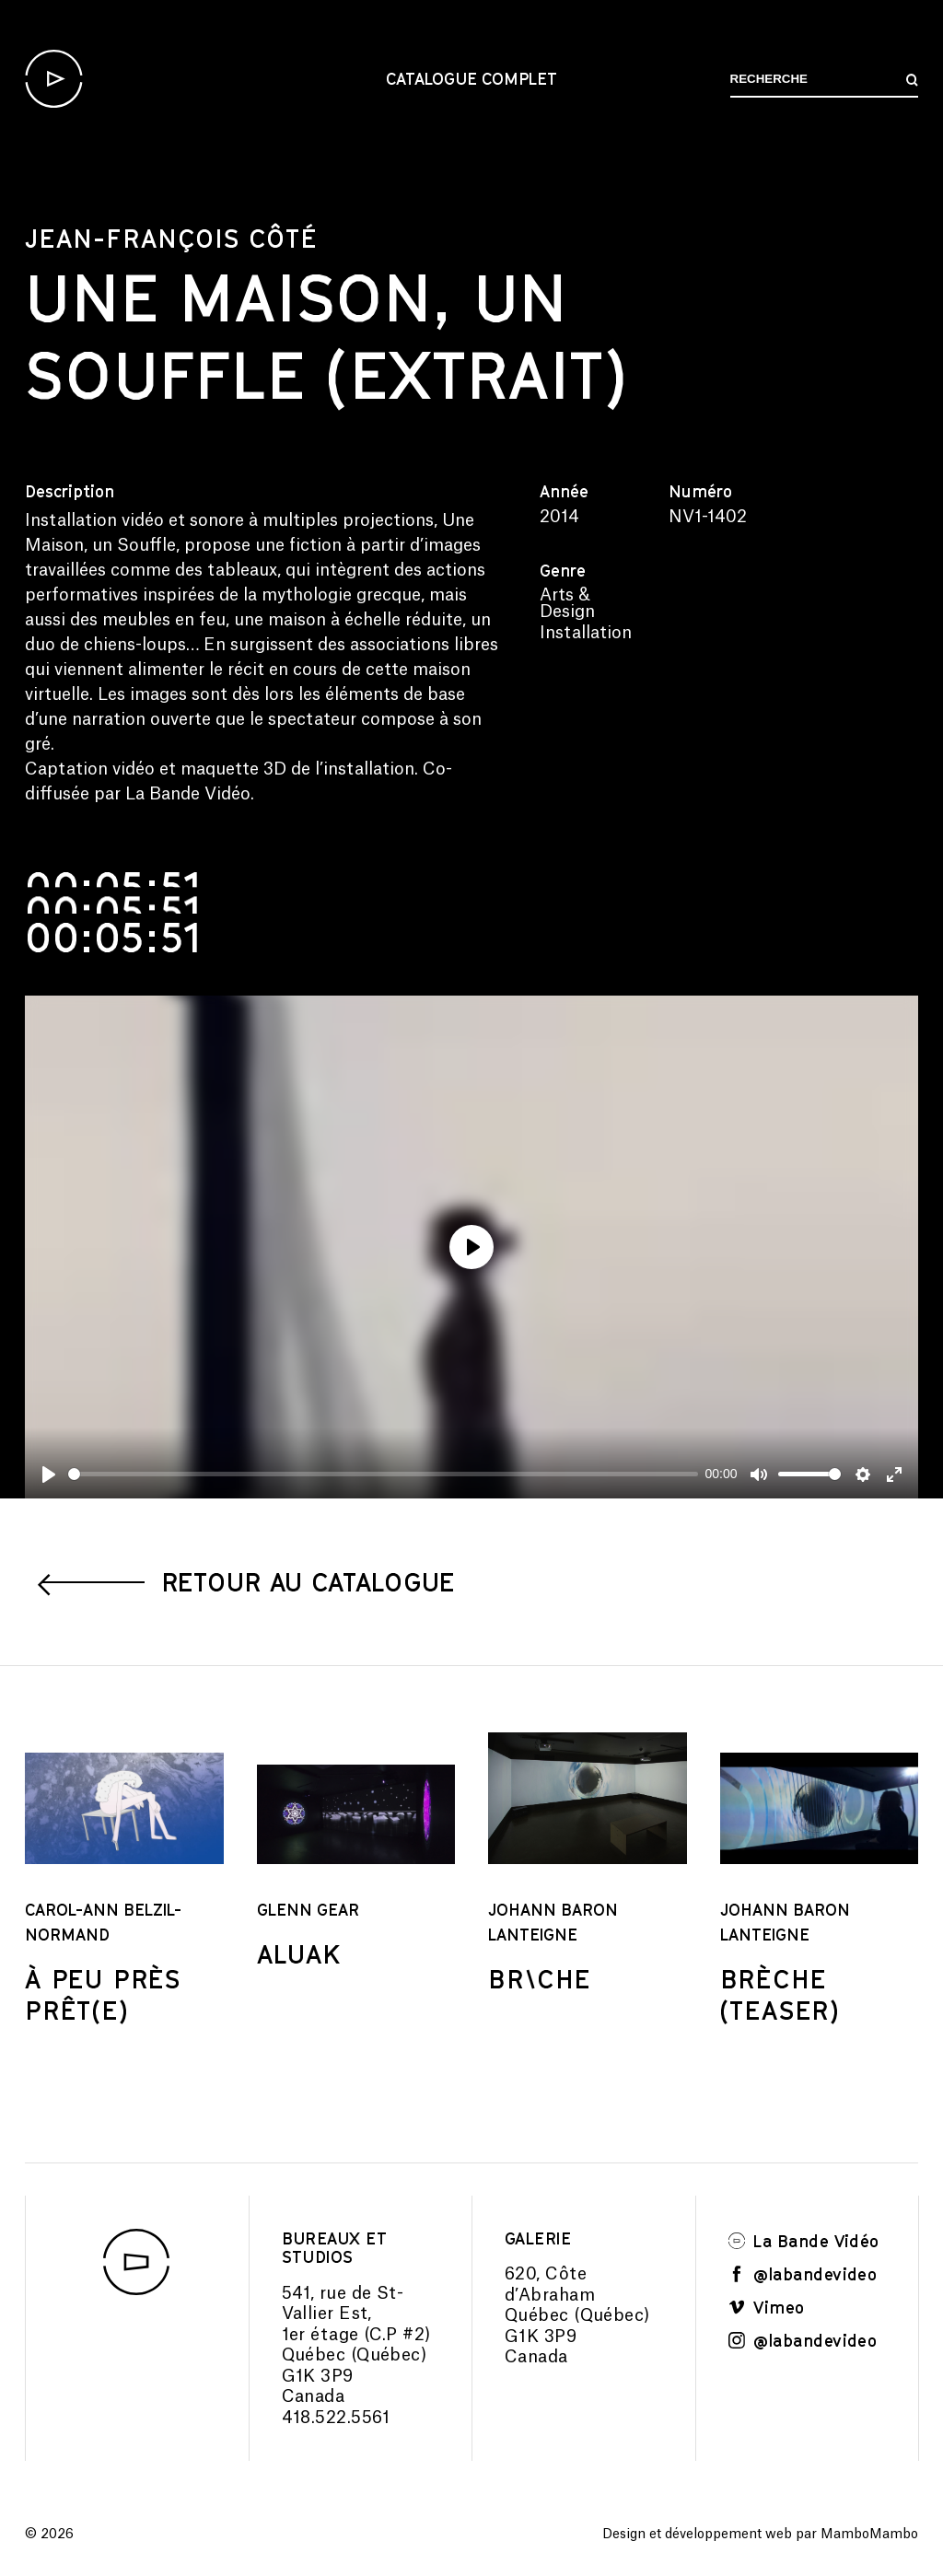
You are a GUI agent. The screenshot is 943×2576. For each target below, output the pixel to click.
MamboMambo (869, 2534)
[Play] (49, 1474)
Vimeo (766, 2307)
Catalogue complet (471, 78)
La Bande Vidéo (803, 2241)
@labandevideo (803, 2274)
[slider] (383, 1474)
